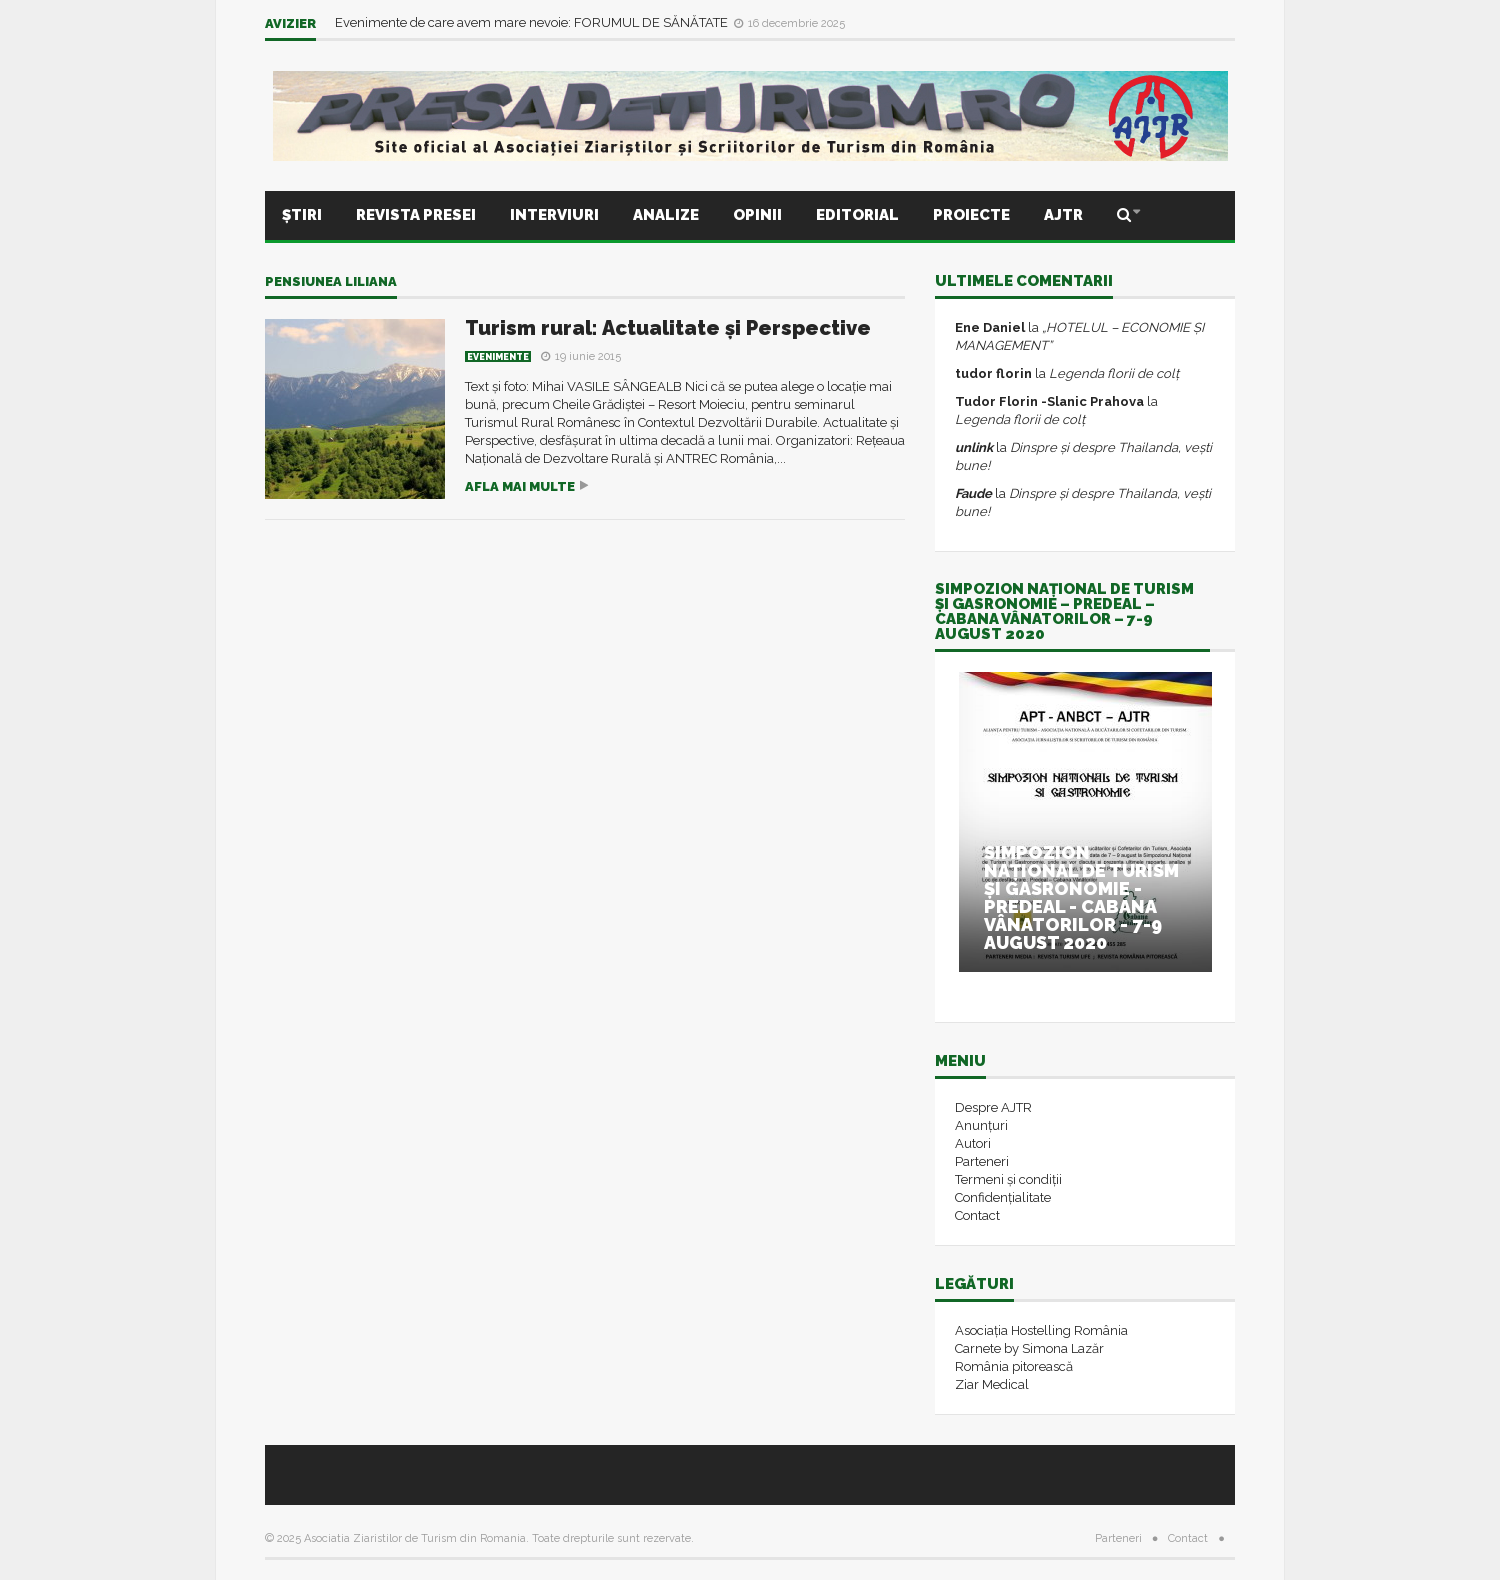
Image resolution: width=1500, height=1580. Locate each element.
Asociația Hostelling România (1041, 1330)
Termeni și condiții (1008, 1179)
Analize (666, 215)
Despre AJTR (993, 1107)
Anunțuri (981, 1125)
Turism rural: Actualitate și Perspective (668, 328)
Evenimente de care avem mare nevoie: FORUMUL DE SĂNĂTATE (533, 22)
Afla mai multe (520, 486)
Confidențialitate (1003, 1197)
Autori (973, 1143)
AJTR (1063, 215)
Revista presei (416, 215)
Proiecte (971, 215)
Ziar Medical (992, 1384)
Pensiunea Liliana (331, 281)
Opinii (757, 215)
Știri (302, 215)
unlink (974, 447)
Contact (977, 1215)
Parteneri (982, 1161)
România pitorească (1014, 1366)
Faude (973, 493)
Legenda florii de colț (1114, 373)
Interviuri (554, 215)
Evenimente (498, 357)
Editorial (857, 215)
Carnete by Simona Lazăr (1029, 1348)
